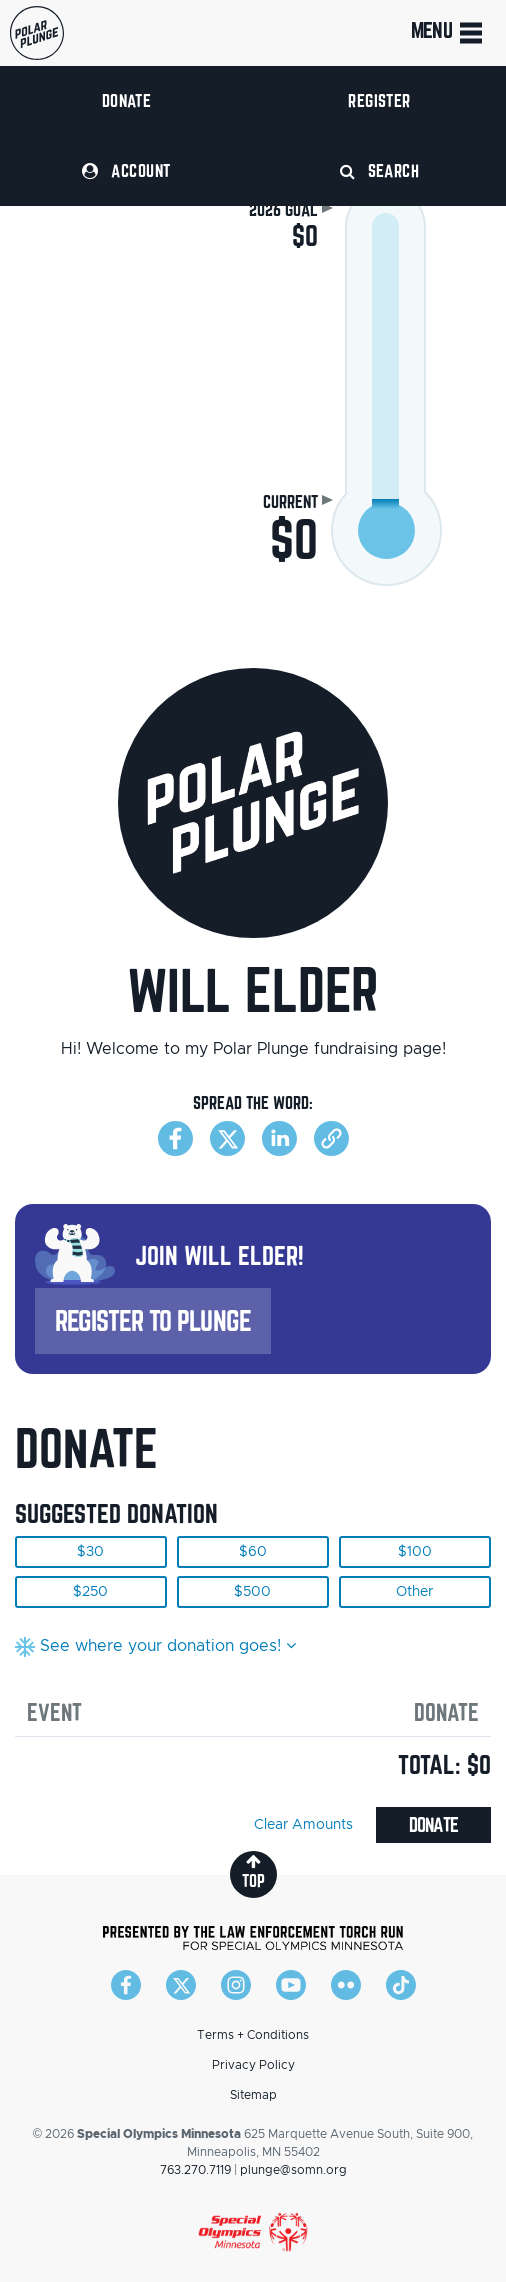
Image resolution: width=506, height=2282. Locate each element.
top (253, 1871)
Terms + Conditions (253, 2035)
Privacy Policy (253, 2065)
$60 (253, 1552)
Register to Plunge (153, 1320)
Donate (127, 100)
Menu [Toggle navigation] (448, 33)
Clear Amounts (303, 1825)
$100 (415, 1552)
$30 (90, 1552)
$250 (90, 1592)
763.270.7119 (195, 2170)
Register (379, 100)
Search (380, 170)
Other (414, 1592)
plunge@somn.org (293, 2170)
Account (126, 170)
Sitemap (253, 2095)
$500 (252, 1592)
